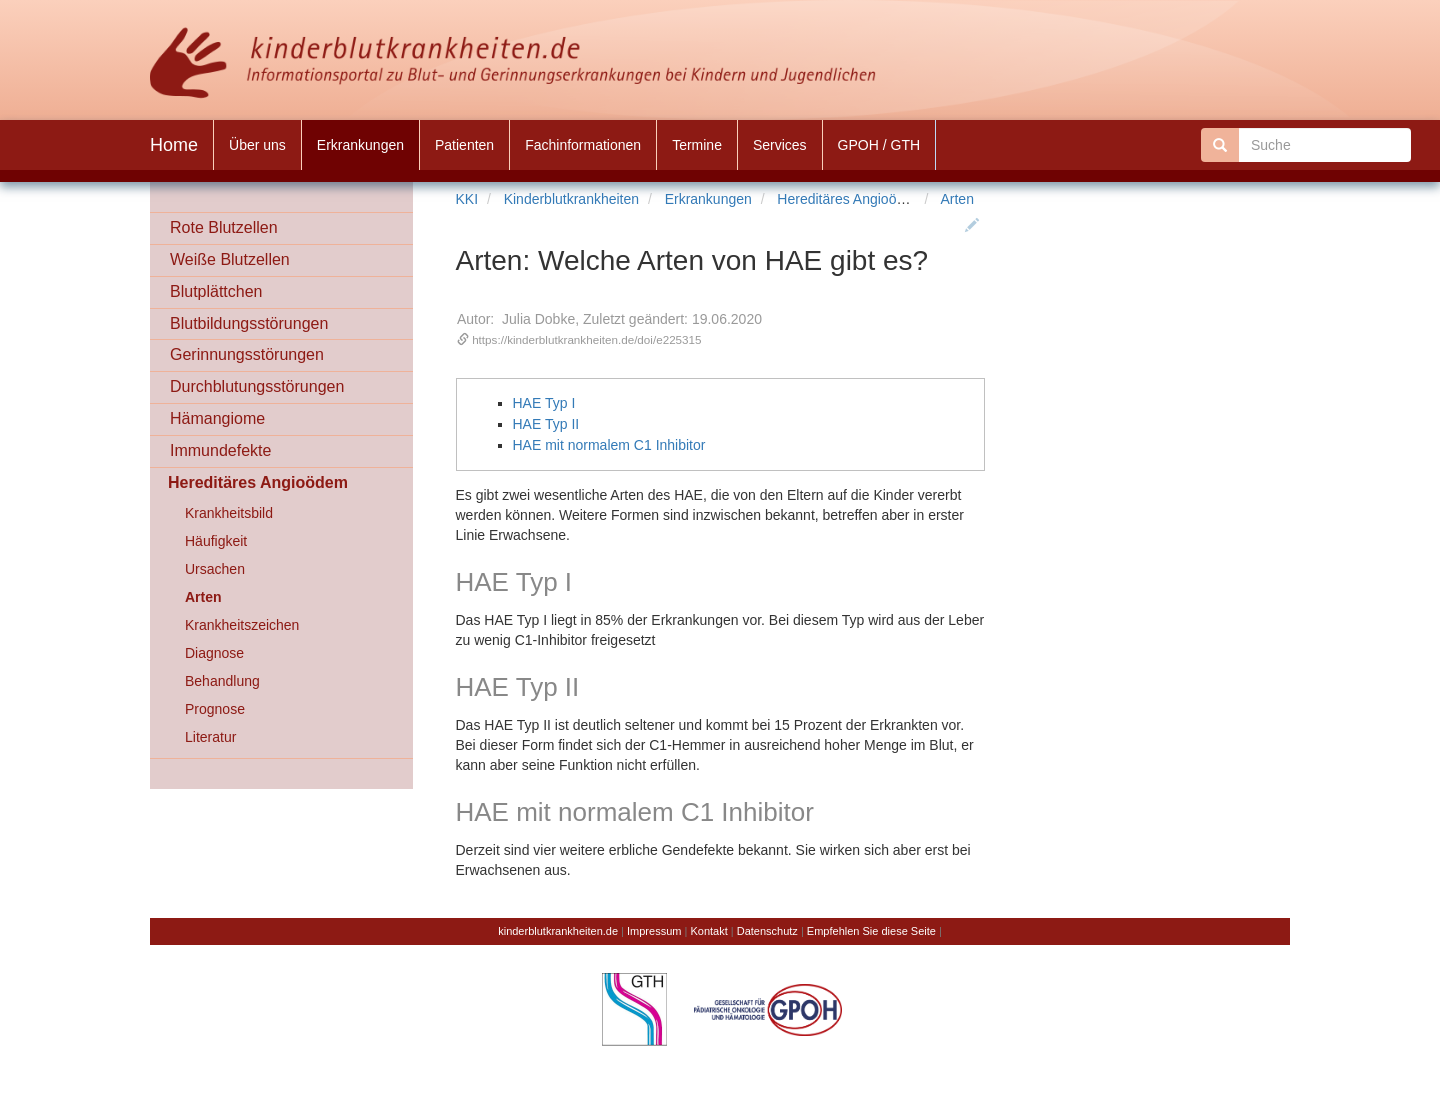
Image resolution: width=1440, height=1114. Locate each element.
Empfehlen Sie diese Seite (871, 931)
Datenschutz (767, 931)
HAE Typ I (544, 403)
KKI (467, 199)
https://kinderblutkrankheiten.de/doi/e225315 (586, 339)
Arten (956, 199)
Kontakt (708, 931)
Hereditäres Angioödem (850, 199)
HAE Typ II (546, 424)
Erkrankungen (708, 199)
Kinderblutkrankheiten (571, 199)
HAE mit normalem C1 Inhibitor (609, 445)
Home (174, 145)
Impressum (654, 931)
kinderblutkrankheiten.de (558, 931)
